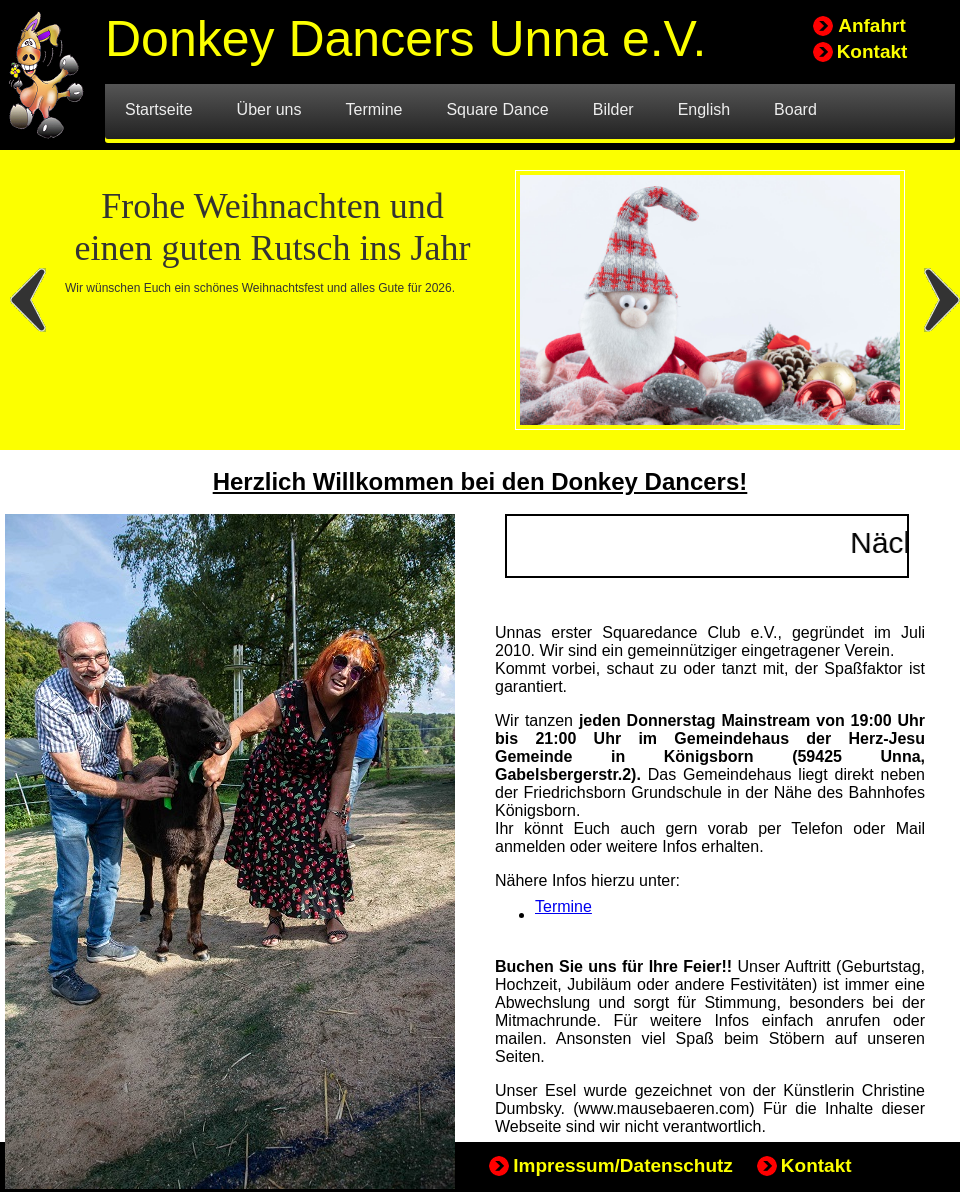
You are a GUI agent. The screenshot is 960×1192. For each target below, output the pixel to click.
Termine (563, 906)
